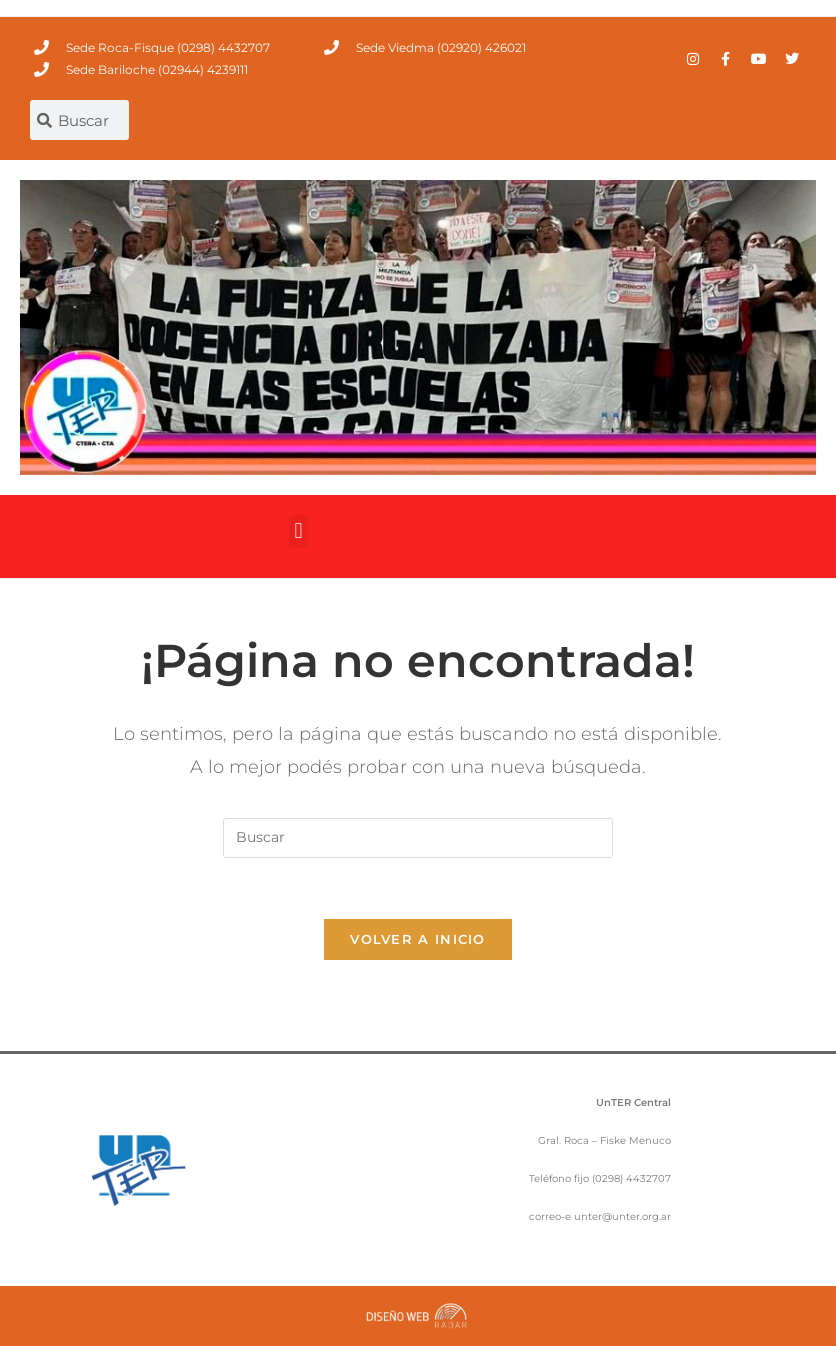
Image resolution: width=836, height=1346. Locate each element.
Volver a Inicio (418, 939)
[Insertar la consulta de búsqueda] (418, 838)
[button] (298, 531)
